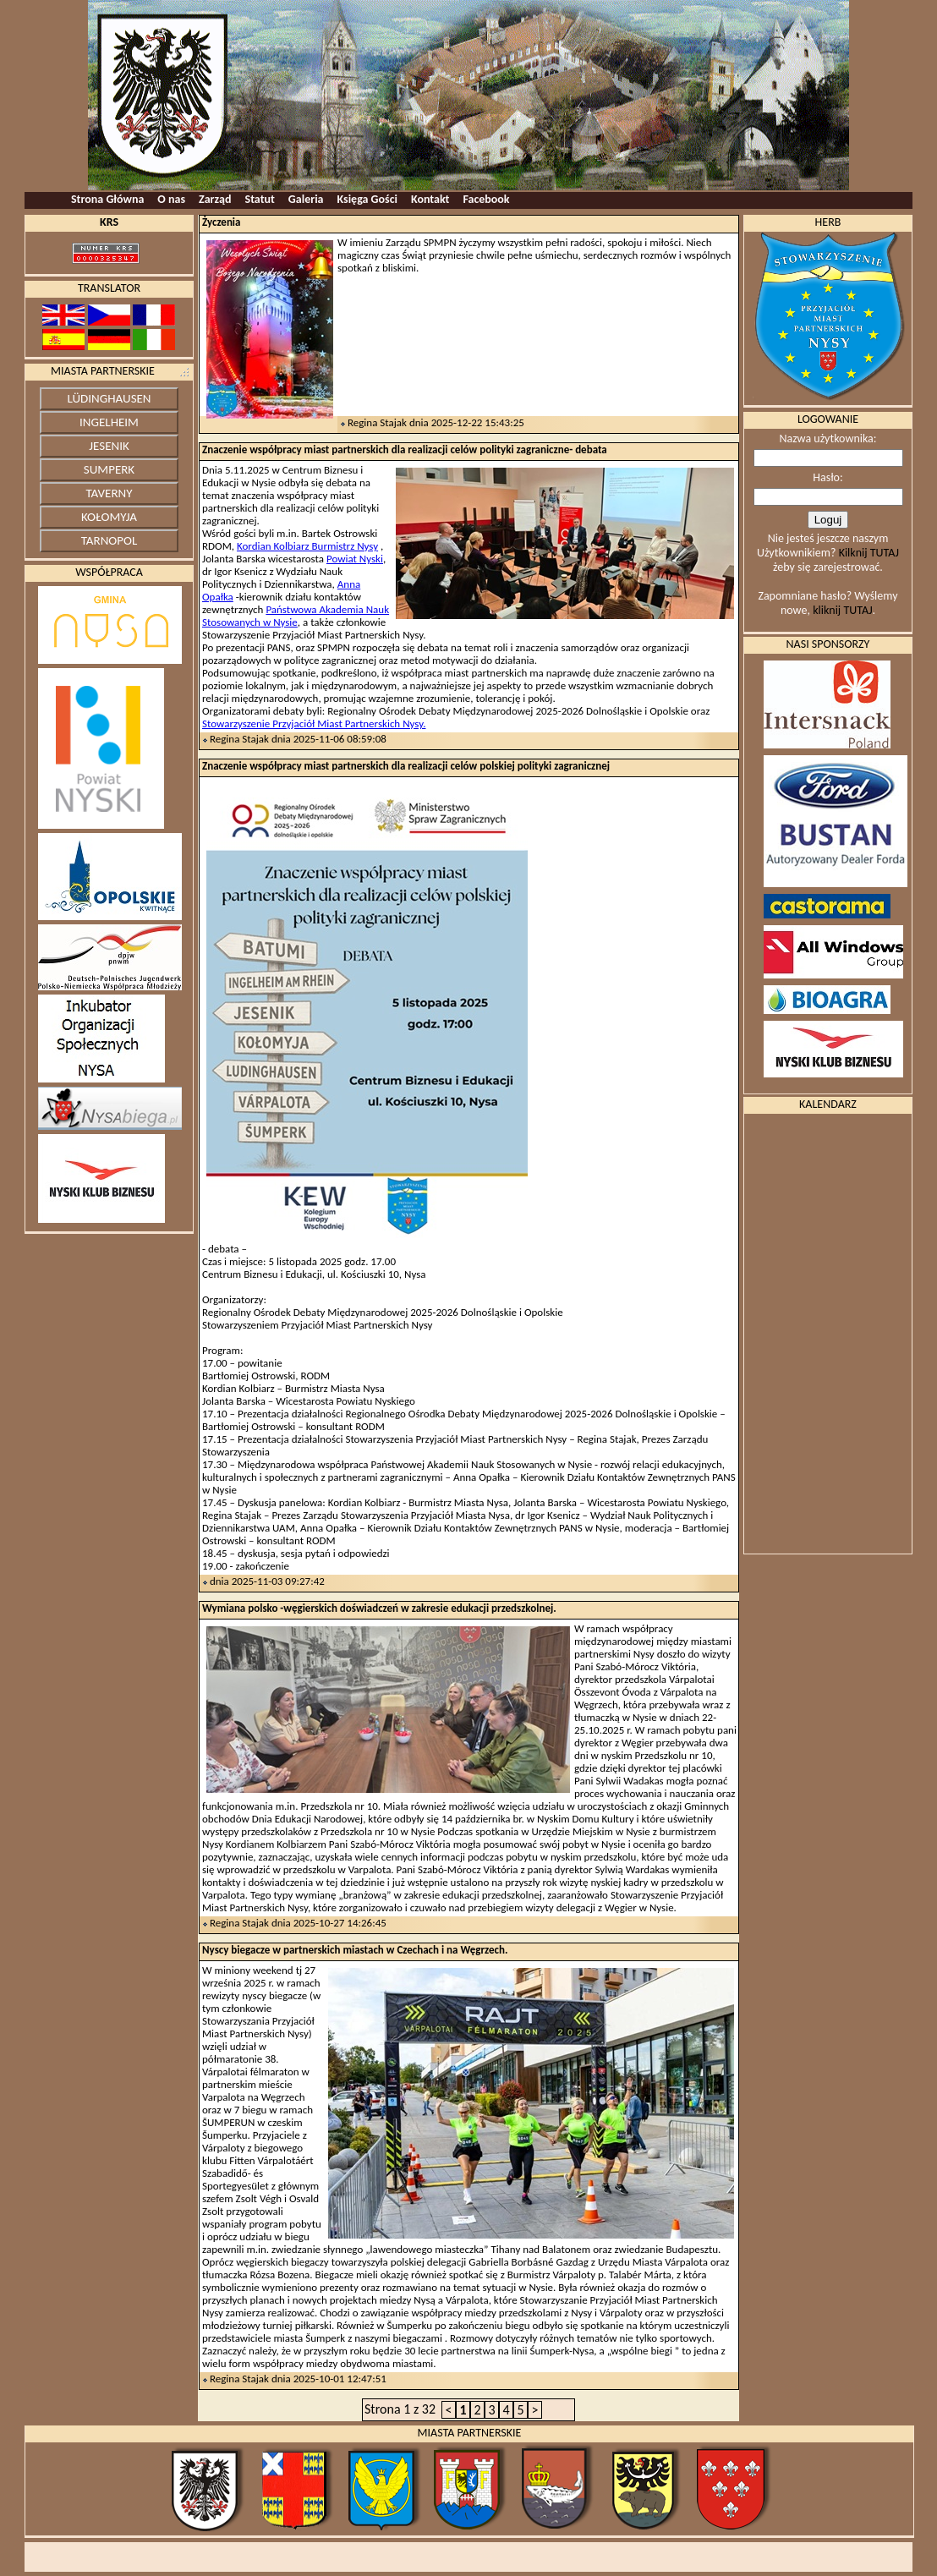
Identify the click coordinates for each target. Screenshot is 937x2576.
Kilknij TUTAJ (869, 552)
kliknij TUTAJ (842, 610)
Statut (260, 199)
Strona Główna (107, 199)
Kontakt (430, 199)
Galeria (306, 199)
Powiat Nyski (354, 558)
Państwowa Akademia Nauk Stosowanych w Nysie (295, 615)
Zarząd (215, 199)
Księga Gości (367, 199)
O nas (171, 199)
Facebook (486, 199)
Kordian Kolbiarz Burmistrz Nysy (307, 546)
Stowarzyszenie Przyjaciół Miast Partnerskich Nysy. (313, 723)
